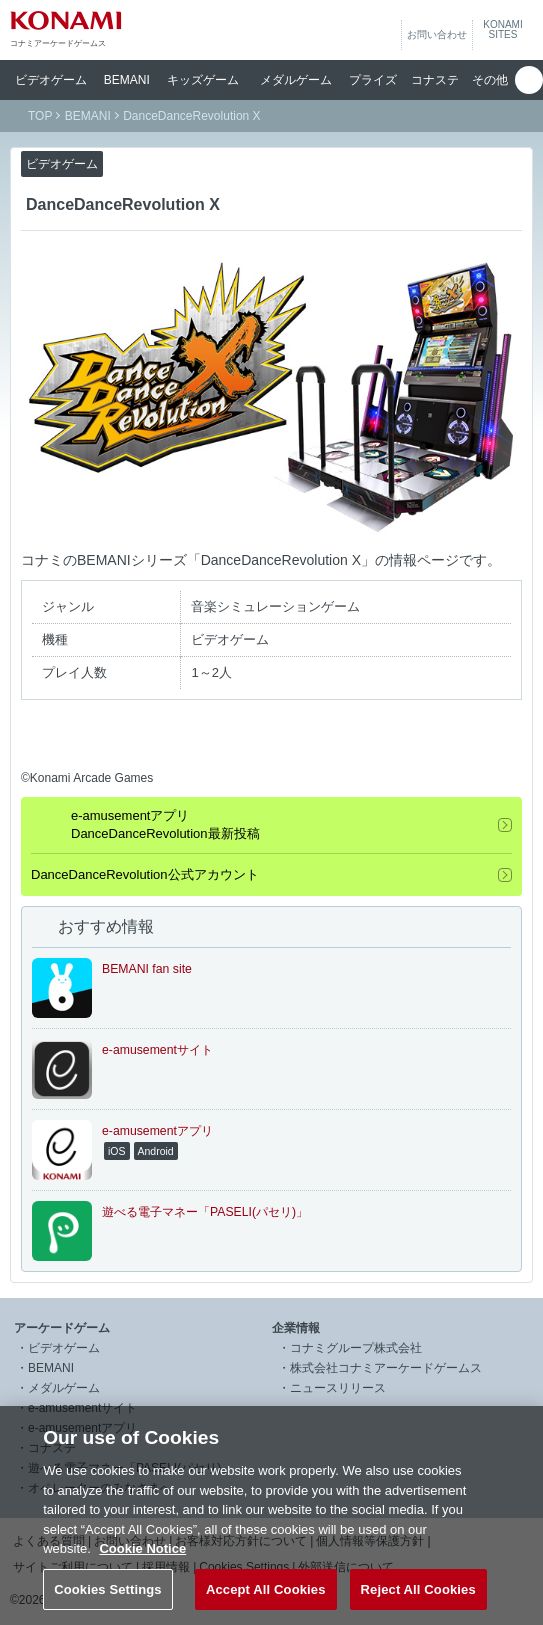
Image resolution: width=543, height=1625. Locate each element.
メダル (296, 80)
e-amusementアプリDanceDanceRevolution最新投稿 (165, 824)
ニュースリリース (338, 1388)
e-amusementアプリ (82, 1428)
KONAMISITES (502, 30)
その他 (490, 80)
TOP (40, 116)
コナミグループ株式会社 (356, 1348)
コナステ (435, 80)
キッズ (203, 80)
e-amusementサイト (82, 1408)
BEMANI (127, 80)
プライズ (373, 80)
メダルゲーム (64, 1388)
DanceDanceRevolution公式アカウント (145, 874)
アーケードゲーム (62, 1328)
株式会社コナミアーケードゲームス (386, 1368)
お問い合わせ (437, 34)
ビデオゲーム (64, 1348)
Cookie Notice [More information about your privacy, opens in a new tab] (142, 1574)
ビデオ (51, 80)
